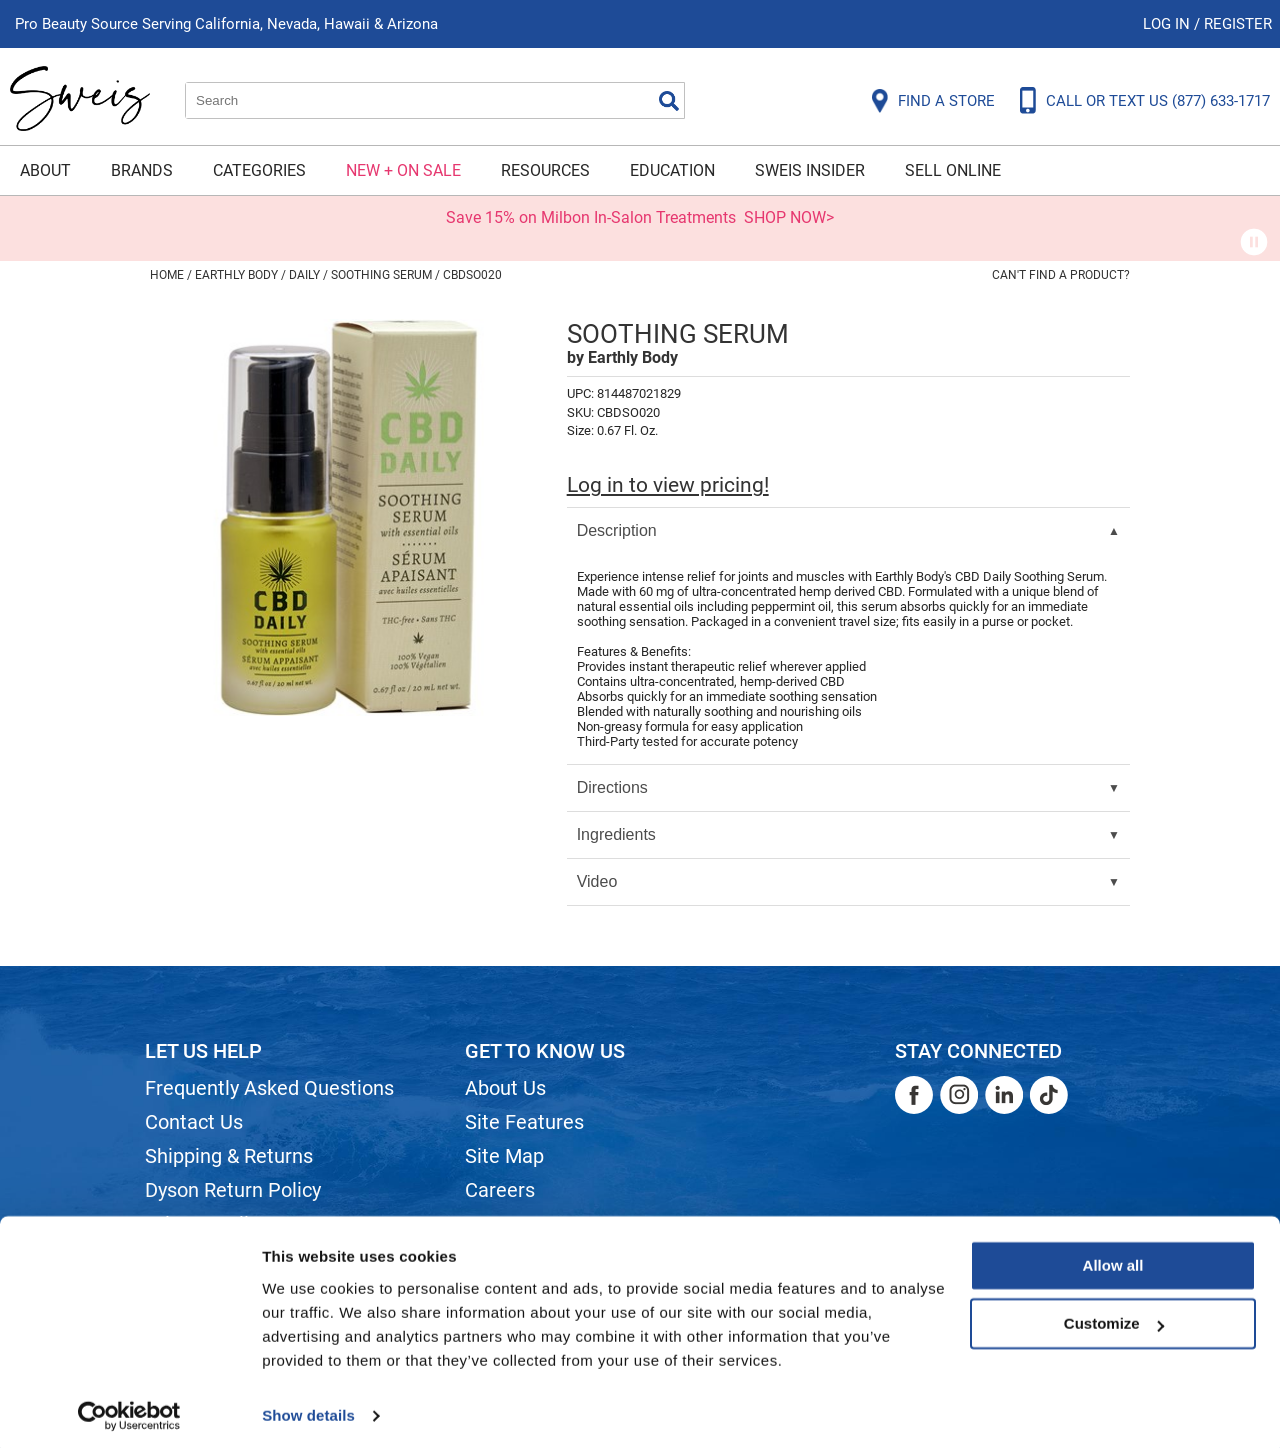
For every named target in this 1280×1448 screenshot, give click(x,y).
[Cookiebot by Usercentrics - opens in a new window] (129, 1409)
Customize (1114, 1316)
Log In (1168, 24)
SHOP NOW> (789, 217)
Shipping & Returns (229, 1156)
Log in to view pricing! (668, 485)
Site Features (524, 1122)
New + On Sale (403, 170)
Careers (500, 1190)
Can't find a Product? (1061, 275)
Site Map (504, 1156)
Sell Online (953, 170)
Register (1238, 24)
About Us (505, 1088)
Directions (612, 787)
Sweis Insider (810, 170)
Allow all (1113, 1258)
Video (597, 881)
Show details (308, 1408)
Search (669, 101)
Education (672, 170)
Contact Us (194, 1122)
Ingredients (616, 834)
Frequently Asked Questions (269, 1088)
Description (617, 530)
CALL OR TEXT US (1158, 101)
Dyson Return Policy (233, 1190)
